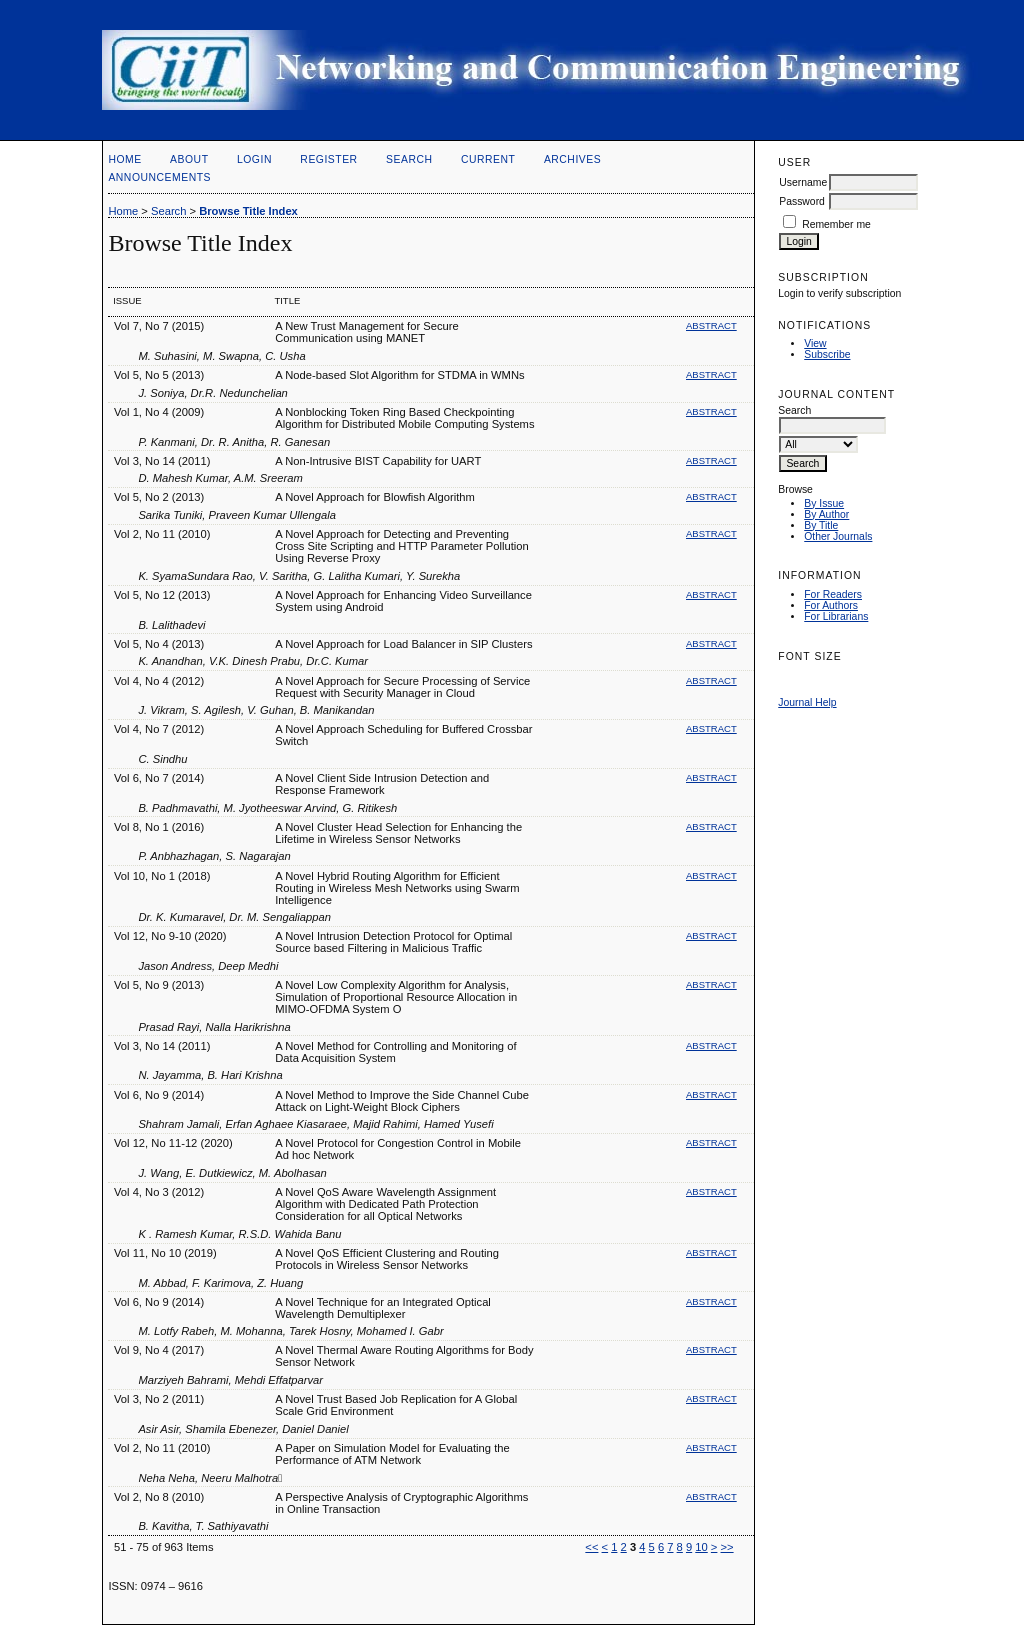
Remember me (836, 224)
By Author (826, 514)
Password (802, 201)
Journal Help (807, 702)
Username (803, 182)
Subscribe (827, 354)
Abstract (711, 325)
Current (488, 159)
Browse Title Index (248, 211)
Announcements (159, 177)
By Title (821, 525)
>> (727, 1547)
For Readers (833, 594)
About (189, 159)
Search (409, 159)
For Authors (831, 605)
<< (591, 1547)
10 (701, 1547)
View (815, 343)
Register (328, 159)
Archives (572, 159)
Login (254, 159)
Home (124, 159)
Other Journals (838, 536)
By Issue (824, 503)
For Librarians (836, 616)
